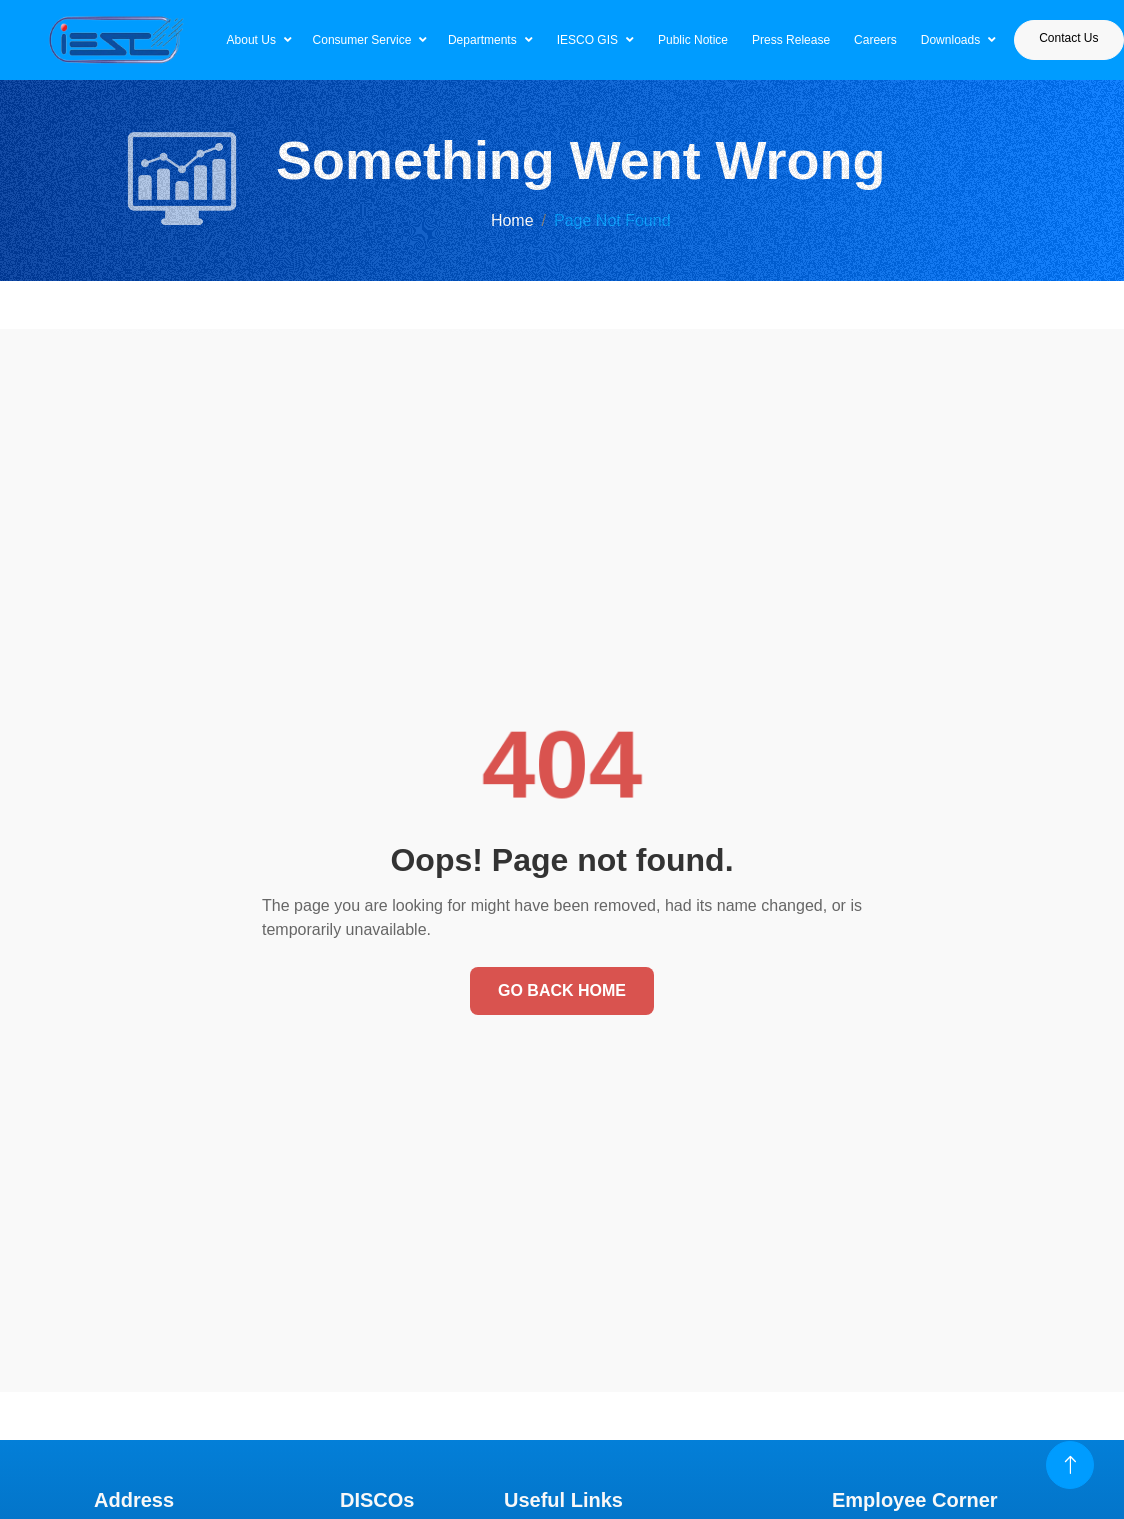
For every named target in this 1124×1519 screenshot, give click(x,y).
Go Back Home (562, 990)
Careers (875, 40)
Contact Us (1068, 38)
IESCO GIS (587, 40)
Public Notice (693, 40)
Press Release (791, 40)
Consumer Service (362, 40)
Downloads (950, 40)
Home (512, 220)
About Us (251, 40)
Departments (482, 40)
